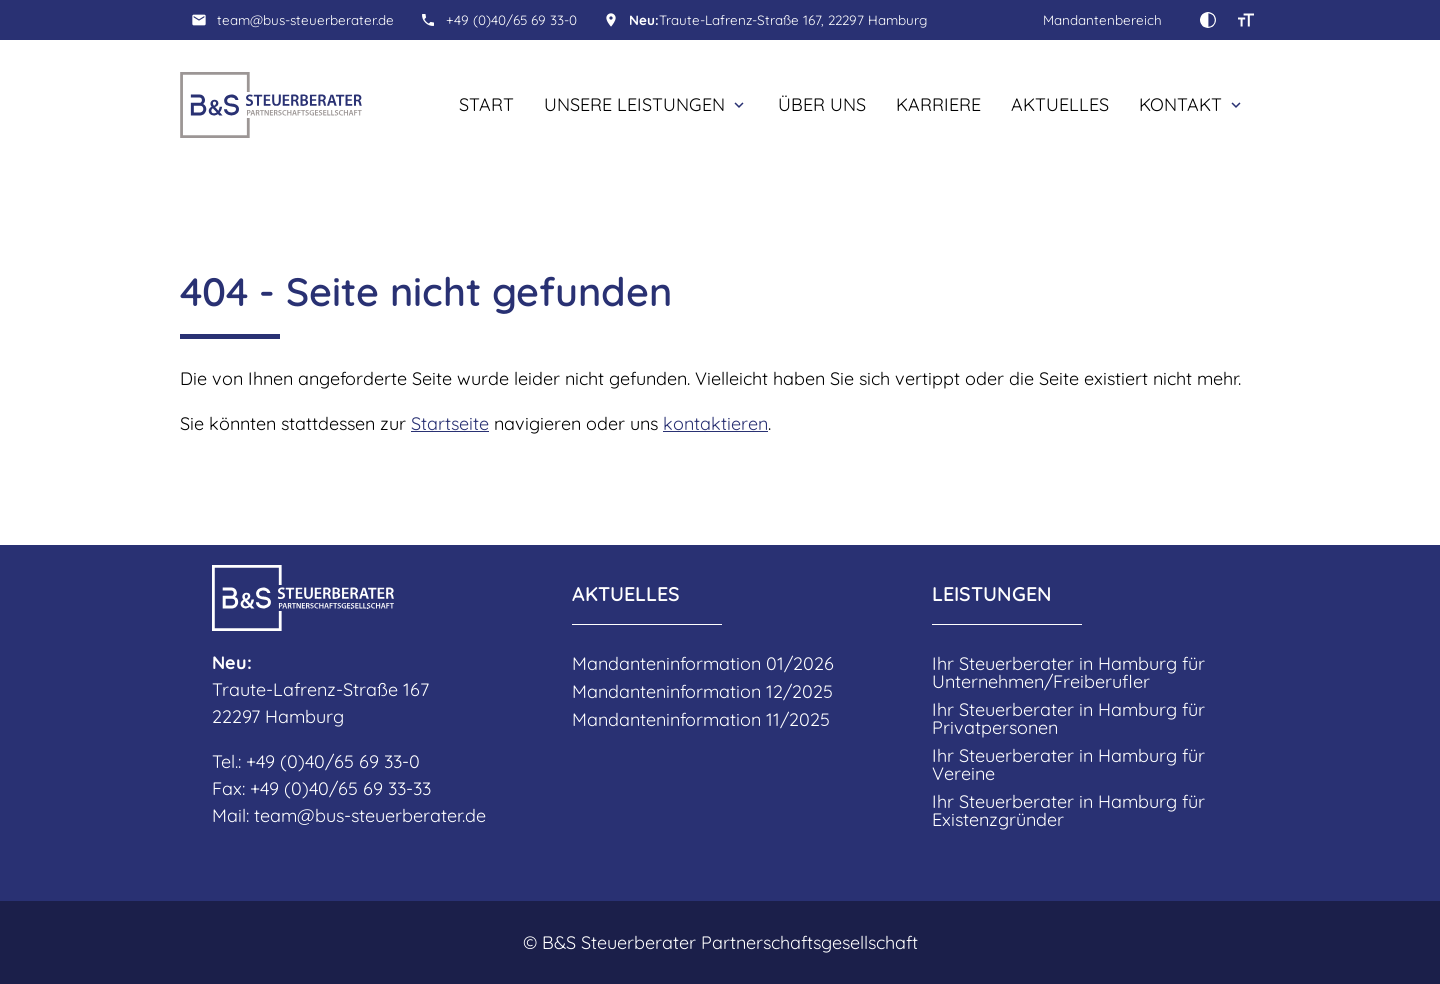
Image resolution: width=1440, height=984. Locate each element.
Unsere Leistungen (634, 104)
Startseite (450, 423)
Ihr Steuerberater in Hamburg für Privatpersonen (1068, 719)
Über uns (822, 104)
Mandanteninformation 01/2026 (703, 664)
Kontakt (1180, 104)
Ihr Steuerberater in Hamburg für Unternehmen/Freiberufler (1068, 673)
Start (486, 104)
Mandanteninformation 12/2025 (702, 692)
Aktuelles (1060, 104)
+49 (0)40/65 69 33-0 (511, 19)
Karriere (938, 104)
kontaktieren (715, 423)
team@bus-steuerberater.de (305, 19)
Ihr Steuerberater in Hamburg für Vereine (1068, 765)
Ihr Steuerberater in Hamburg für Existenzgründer (1068, 811)
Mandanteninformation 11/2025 (701, 720)
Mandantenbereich (1102, 19)
